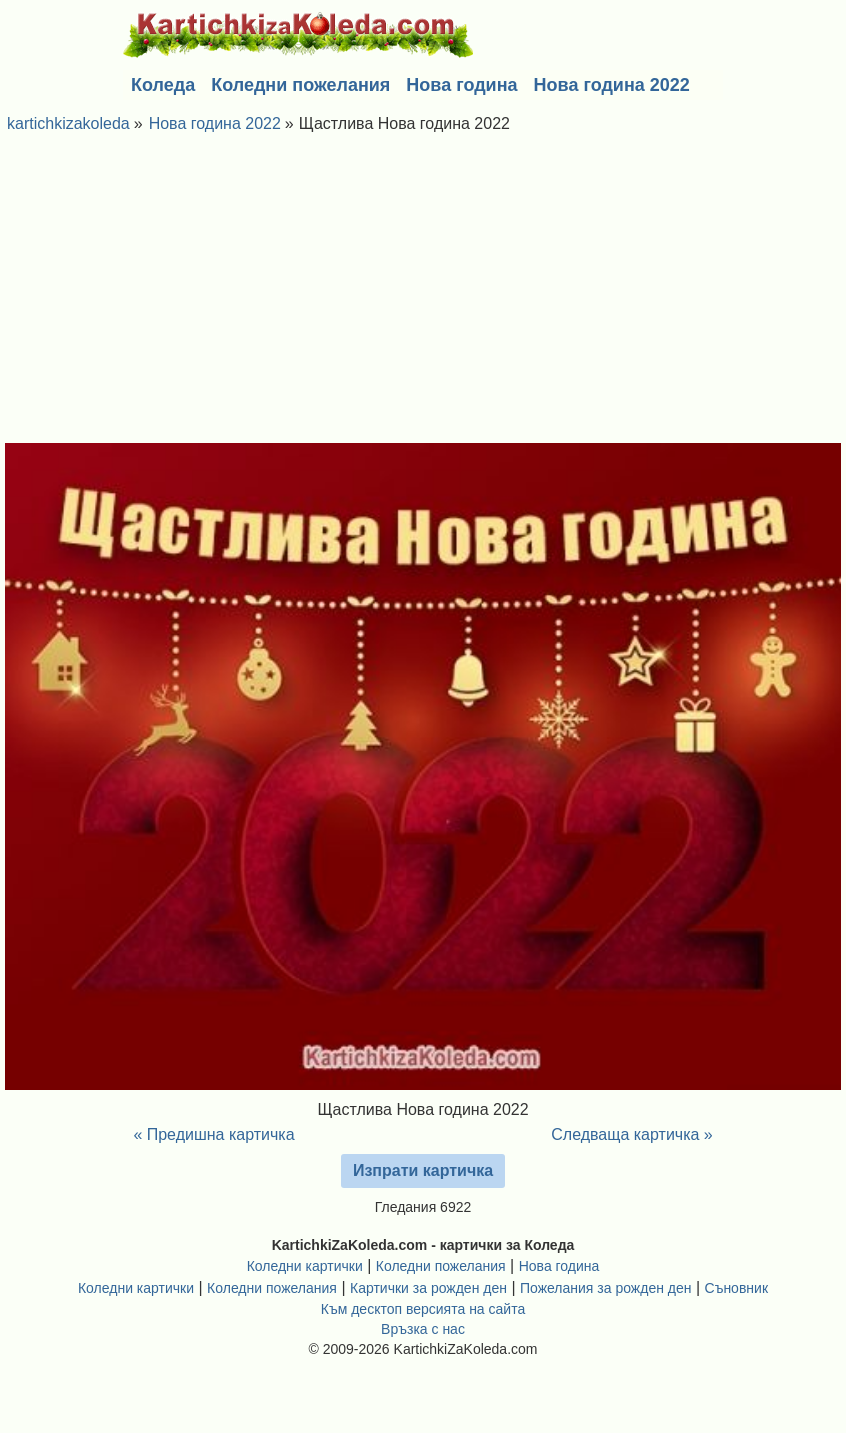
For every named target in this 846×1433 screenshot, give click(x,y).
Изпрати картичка (423, 1170)
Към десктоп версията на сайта (423, 1309)
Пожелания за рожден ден (606, 1288)
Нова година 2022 (612, 85)
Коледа (163, 85)
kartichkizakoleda (68, 123)
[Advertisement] (423, 293)
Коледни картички (305, 1266)
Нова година (461, 85)
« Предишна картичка (213, 1134)
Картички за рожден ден (428, 1288)
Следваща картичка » (632, 1134)
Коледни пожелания (300, 85)
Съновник (737, 1288)
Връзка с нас (423, 1329)
